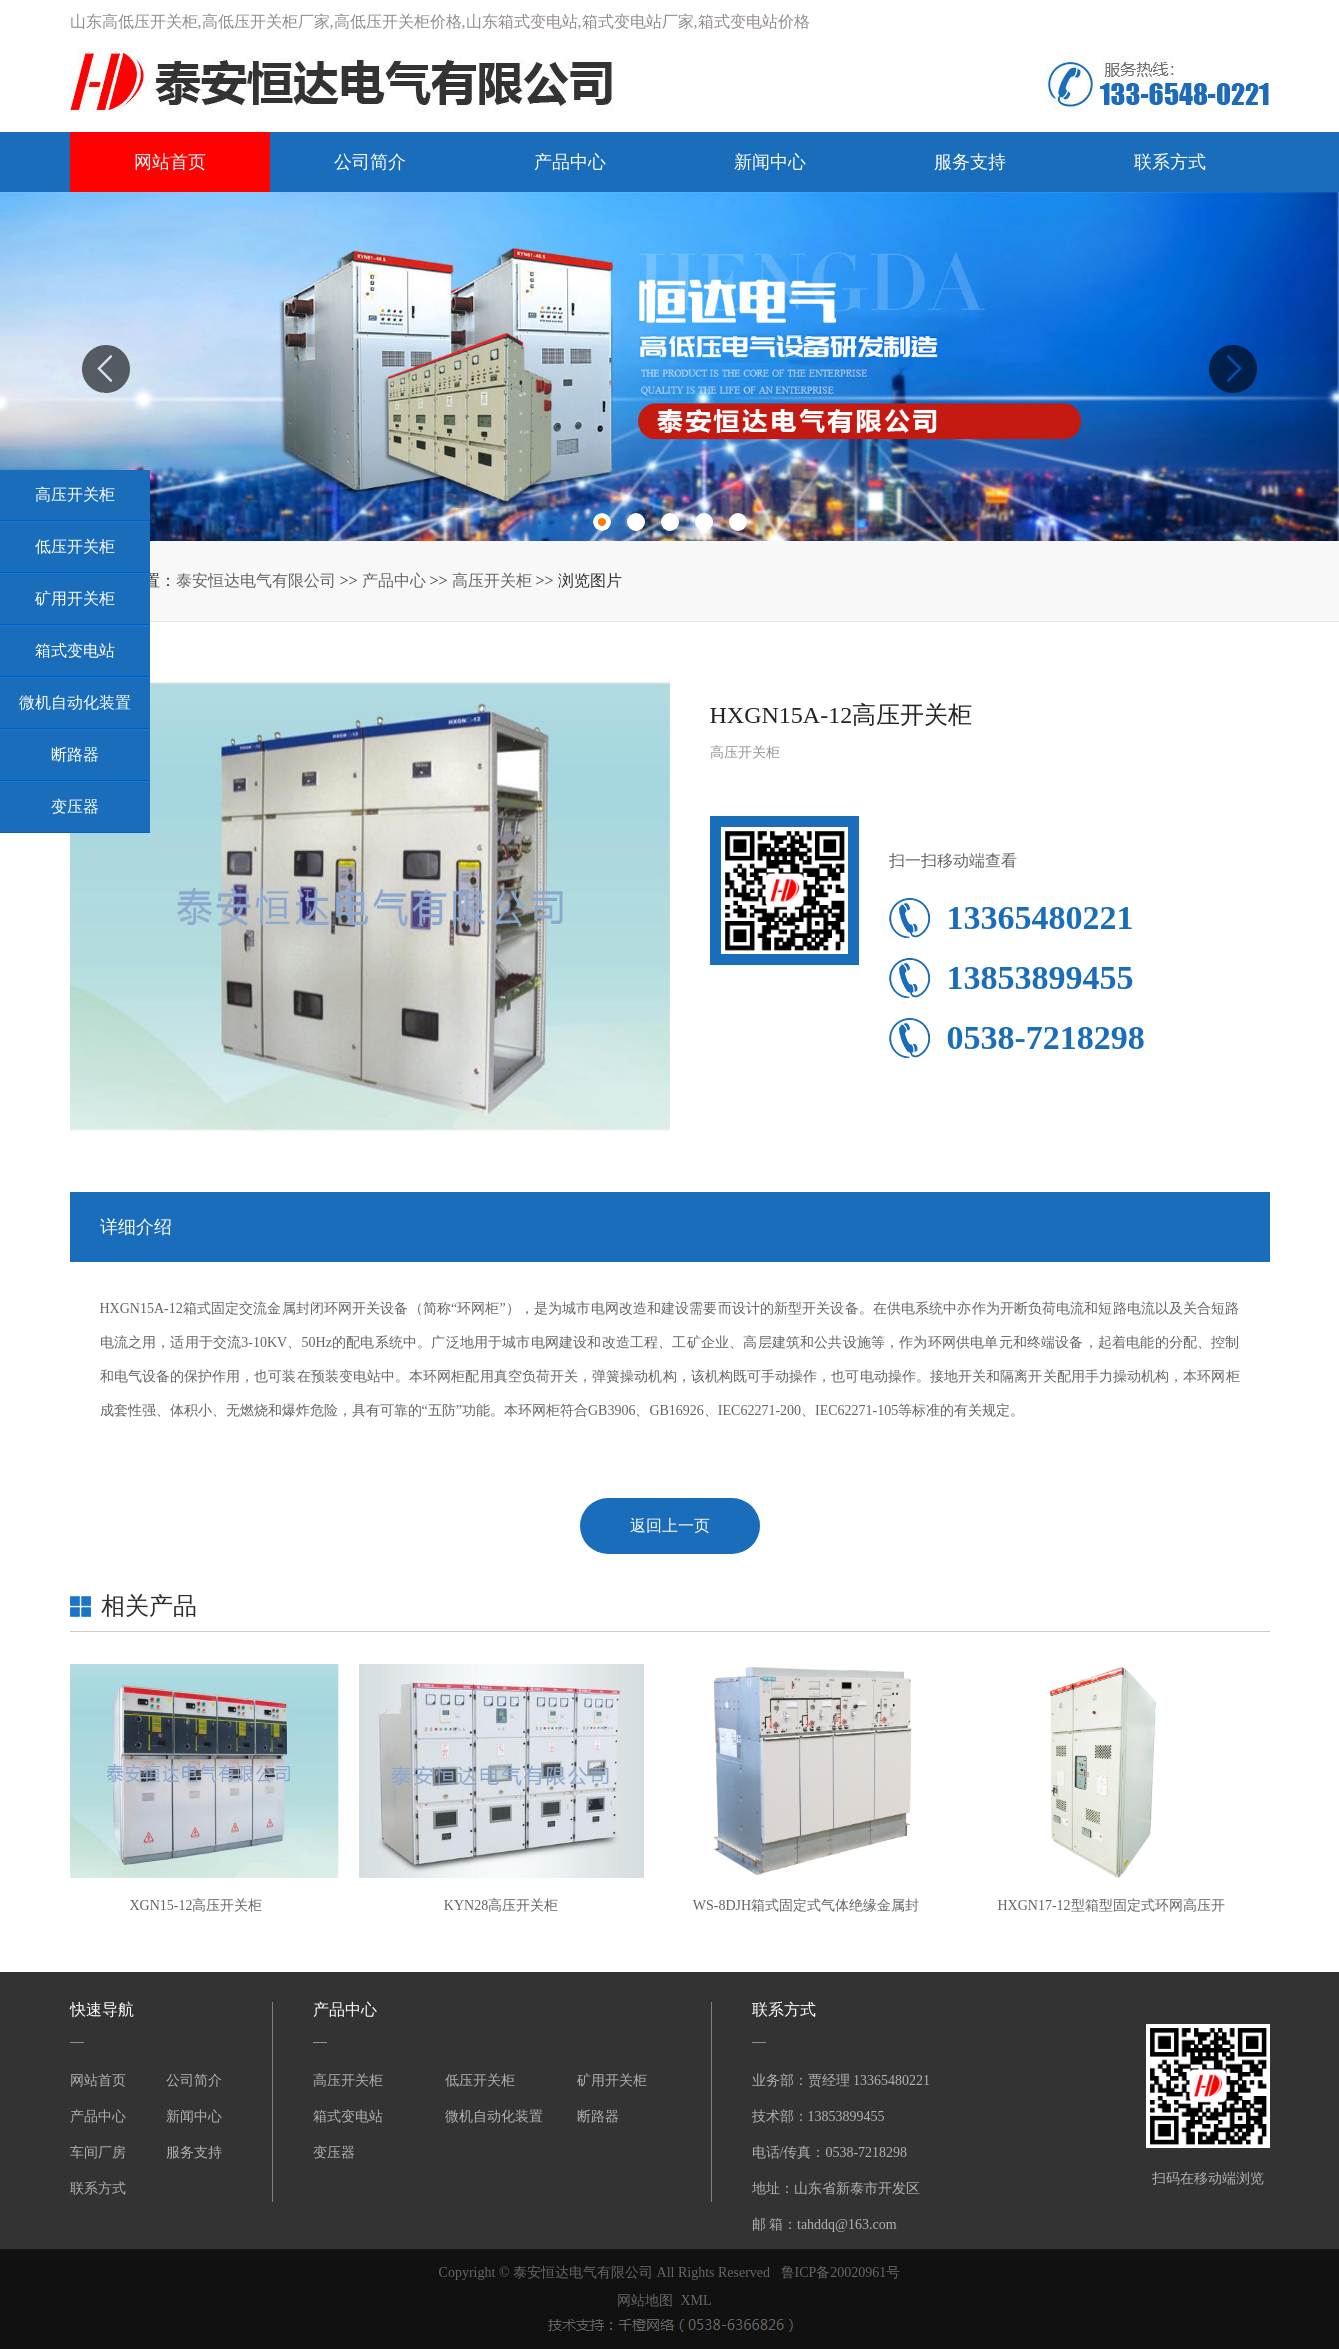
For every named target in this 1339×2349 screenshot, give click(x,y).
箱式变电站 (348, 2116)
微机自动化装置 (494, 2116)
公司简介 (370, 162)
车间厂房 (98, 2152)
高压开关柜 (492, 580)
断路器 (598, 2116)
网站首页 (170, 162)
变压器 (334, 2152)
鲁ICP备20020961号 (841, 2272)
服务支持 (970, 162)
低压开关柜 (480, 2080)
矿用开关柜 (612, 2080)
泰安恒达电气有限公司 (256, 580)
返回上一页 (670, 1525)
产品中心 (570, 162)
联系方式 (1170, 162)
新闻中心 (770, 162)
